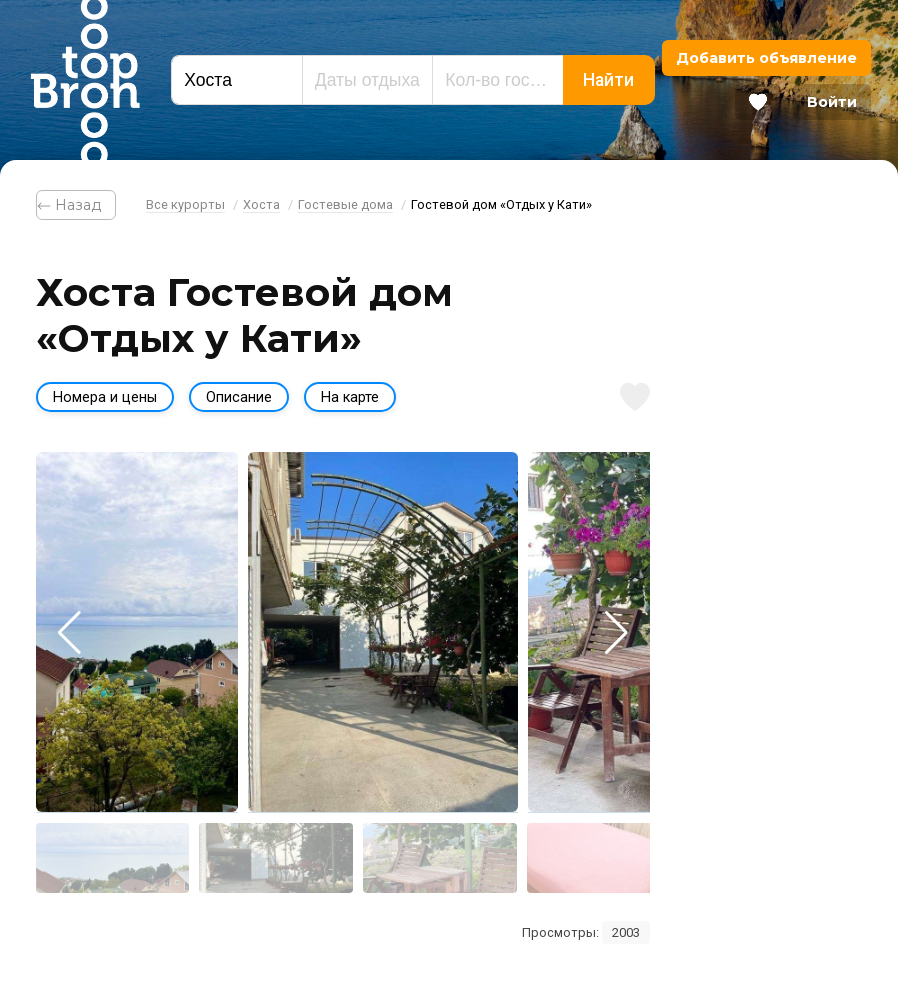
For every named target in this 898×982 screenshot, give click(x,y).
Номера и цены (105, 397)
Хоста (261, 204)
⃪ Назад (76, 205)
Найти (608, 80)
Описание (239, 397)
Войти (832, 102)
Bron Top (85, 80)
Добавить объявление (766, 58)
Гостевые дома (345, 204)
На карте (350, 397)
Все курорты (185, 204)
